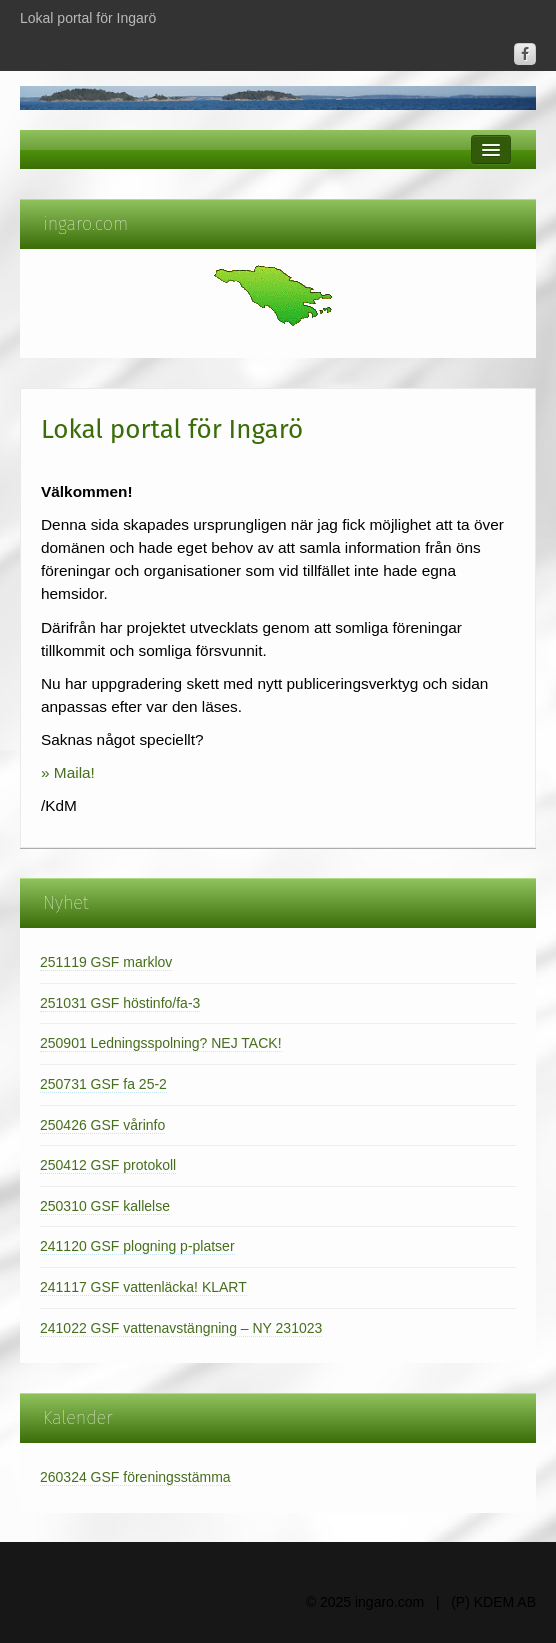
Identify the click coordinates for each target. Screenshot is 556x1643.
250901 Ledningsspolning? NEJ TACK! (161, 1043)
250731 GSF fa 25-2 (103, 1084)
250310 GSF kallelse (105, 1206)
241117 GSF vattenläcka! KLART (143, 1287)
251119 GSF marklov (106, 962)
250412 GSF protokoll (108, 1165)
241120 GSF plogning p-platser (137, 1246)
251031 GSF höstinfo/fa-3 (120, 1003)
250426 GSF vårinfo (102, 1125)
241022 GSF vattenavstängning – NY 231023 (181, 1328)
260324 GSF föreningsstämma (135, 1477)
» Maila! (68, 772)
